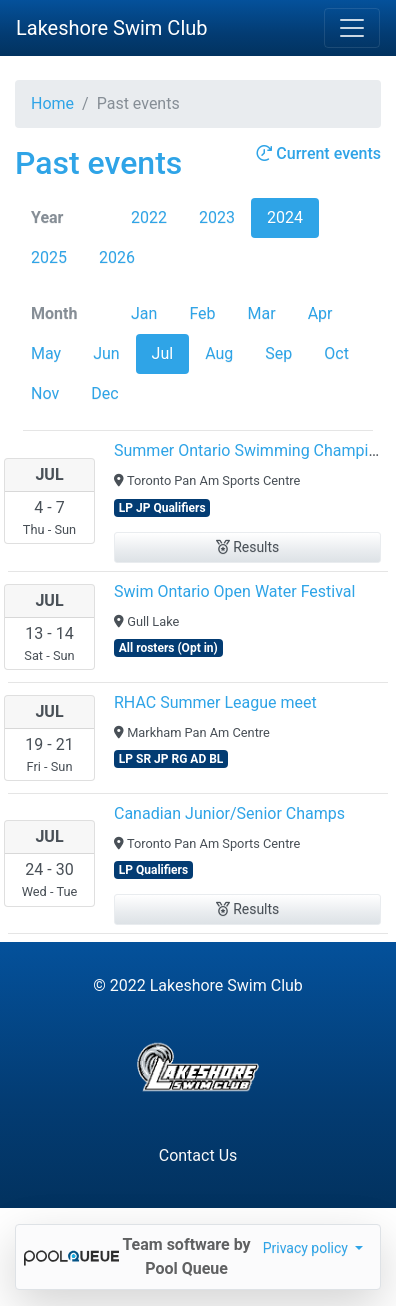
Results (248, 547)
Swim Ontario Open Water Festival (234, 591)
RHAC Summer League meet (215, 702)
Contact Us (198, 1155)
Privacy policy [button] (307, 1248)
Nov (45, 393)
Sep (278, 353)
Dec (104, 393)
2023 (217, 217)
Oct (336, 353)
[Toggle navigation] (352, 28)
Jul (163, 353)
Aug (219, 353)
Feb (202, 313)
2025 (49, 257)
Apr (320, 313)
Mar (262, 313)
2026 (117, 257)
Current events (318, 153)
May (46, 353)
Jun (106, 353)
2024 (285, 217)
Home (52, 103)
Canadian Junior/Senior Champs (229, 813)
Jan (144, 313)
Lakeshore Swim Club (112, 28)
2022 (149, 217)
